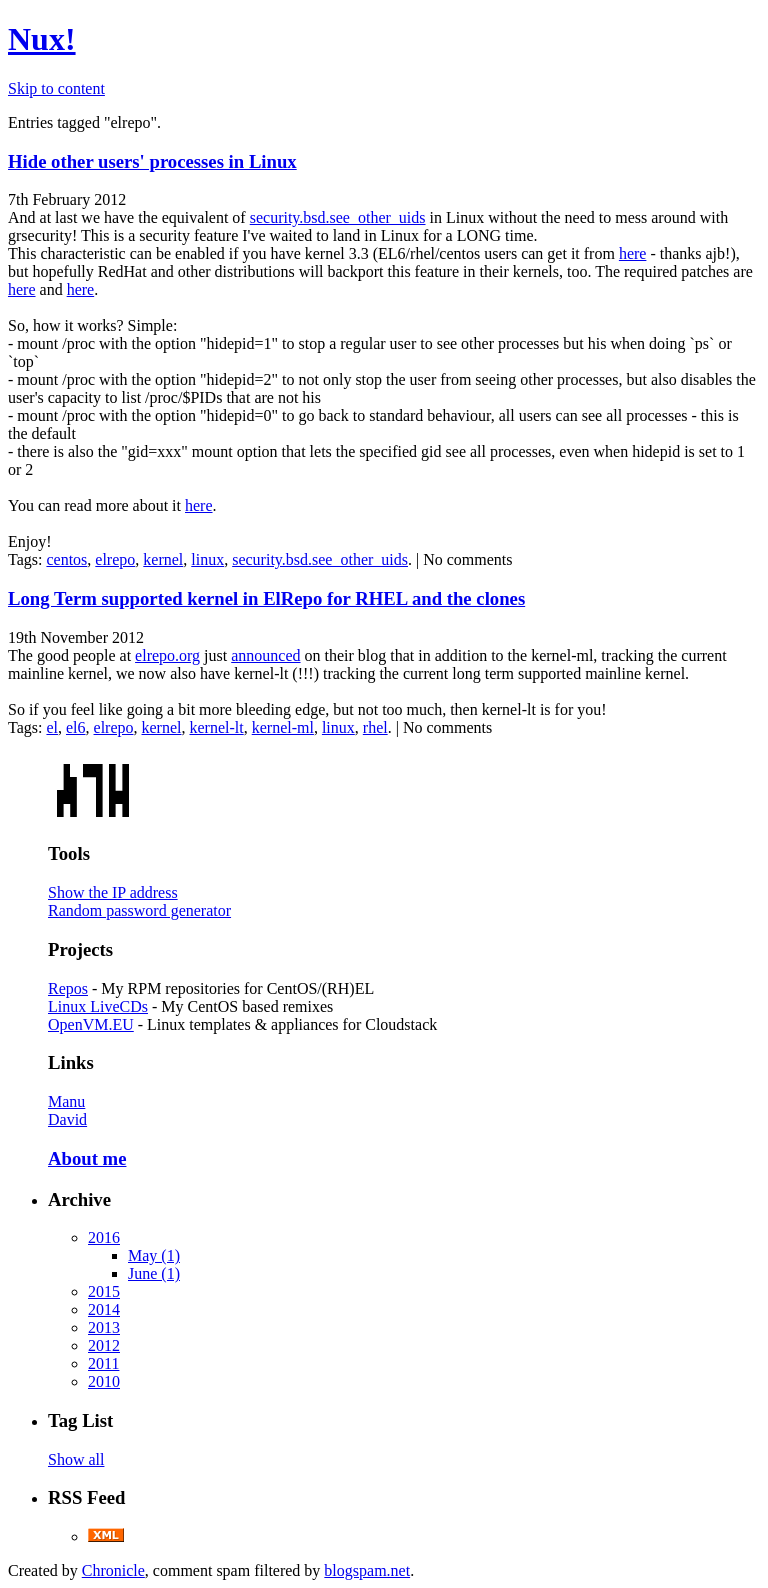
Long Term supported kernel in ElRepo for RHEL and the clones (266, 598)
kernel (163, 559)
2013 (104, 1327)
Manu (66, 1101)
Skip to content (56, 88)
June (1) (154, 1273)
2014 (104, 1309)
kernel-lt (217, 727)
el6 (76, 727)
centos (66, 559)
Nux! (42, 39)
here (633, 253)
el (52, 727)
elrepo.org (167, 655)
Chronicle (113, 1570)
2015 (104, 1291)
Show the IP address (113, 892)
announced (265, 655)
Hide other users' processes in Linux (152, 161)
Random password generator (139, 910)
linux (207, 559)
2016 (104, 1237)
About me (87, 1158)
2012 (104, 1345)
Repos (68, 988)
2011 (103, 1363)
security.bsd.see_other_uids (338, 217)
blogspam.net (367, 1570)
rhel (375, 727)
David (67, 1119)
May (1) (154, 1255)
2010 (104, 1381)
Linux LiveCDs (98, 1006)
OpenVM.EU (91, 1024)
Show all (76, 1459)
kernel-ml (283, 727)
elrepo (115, 559)
